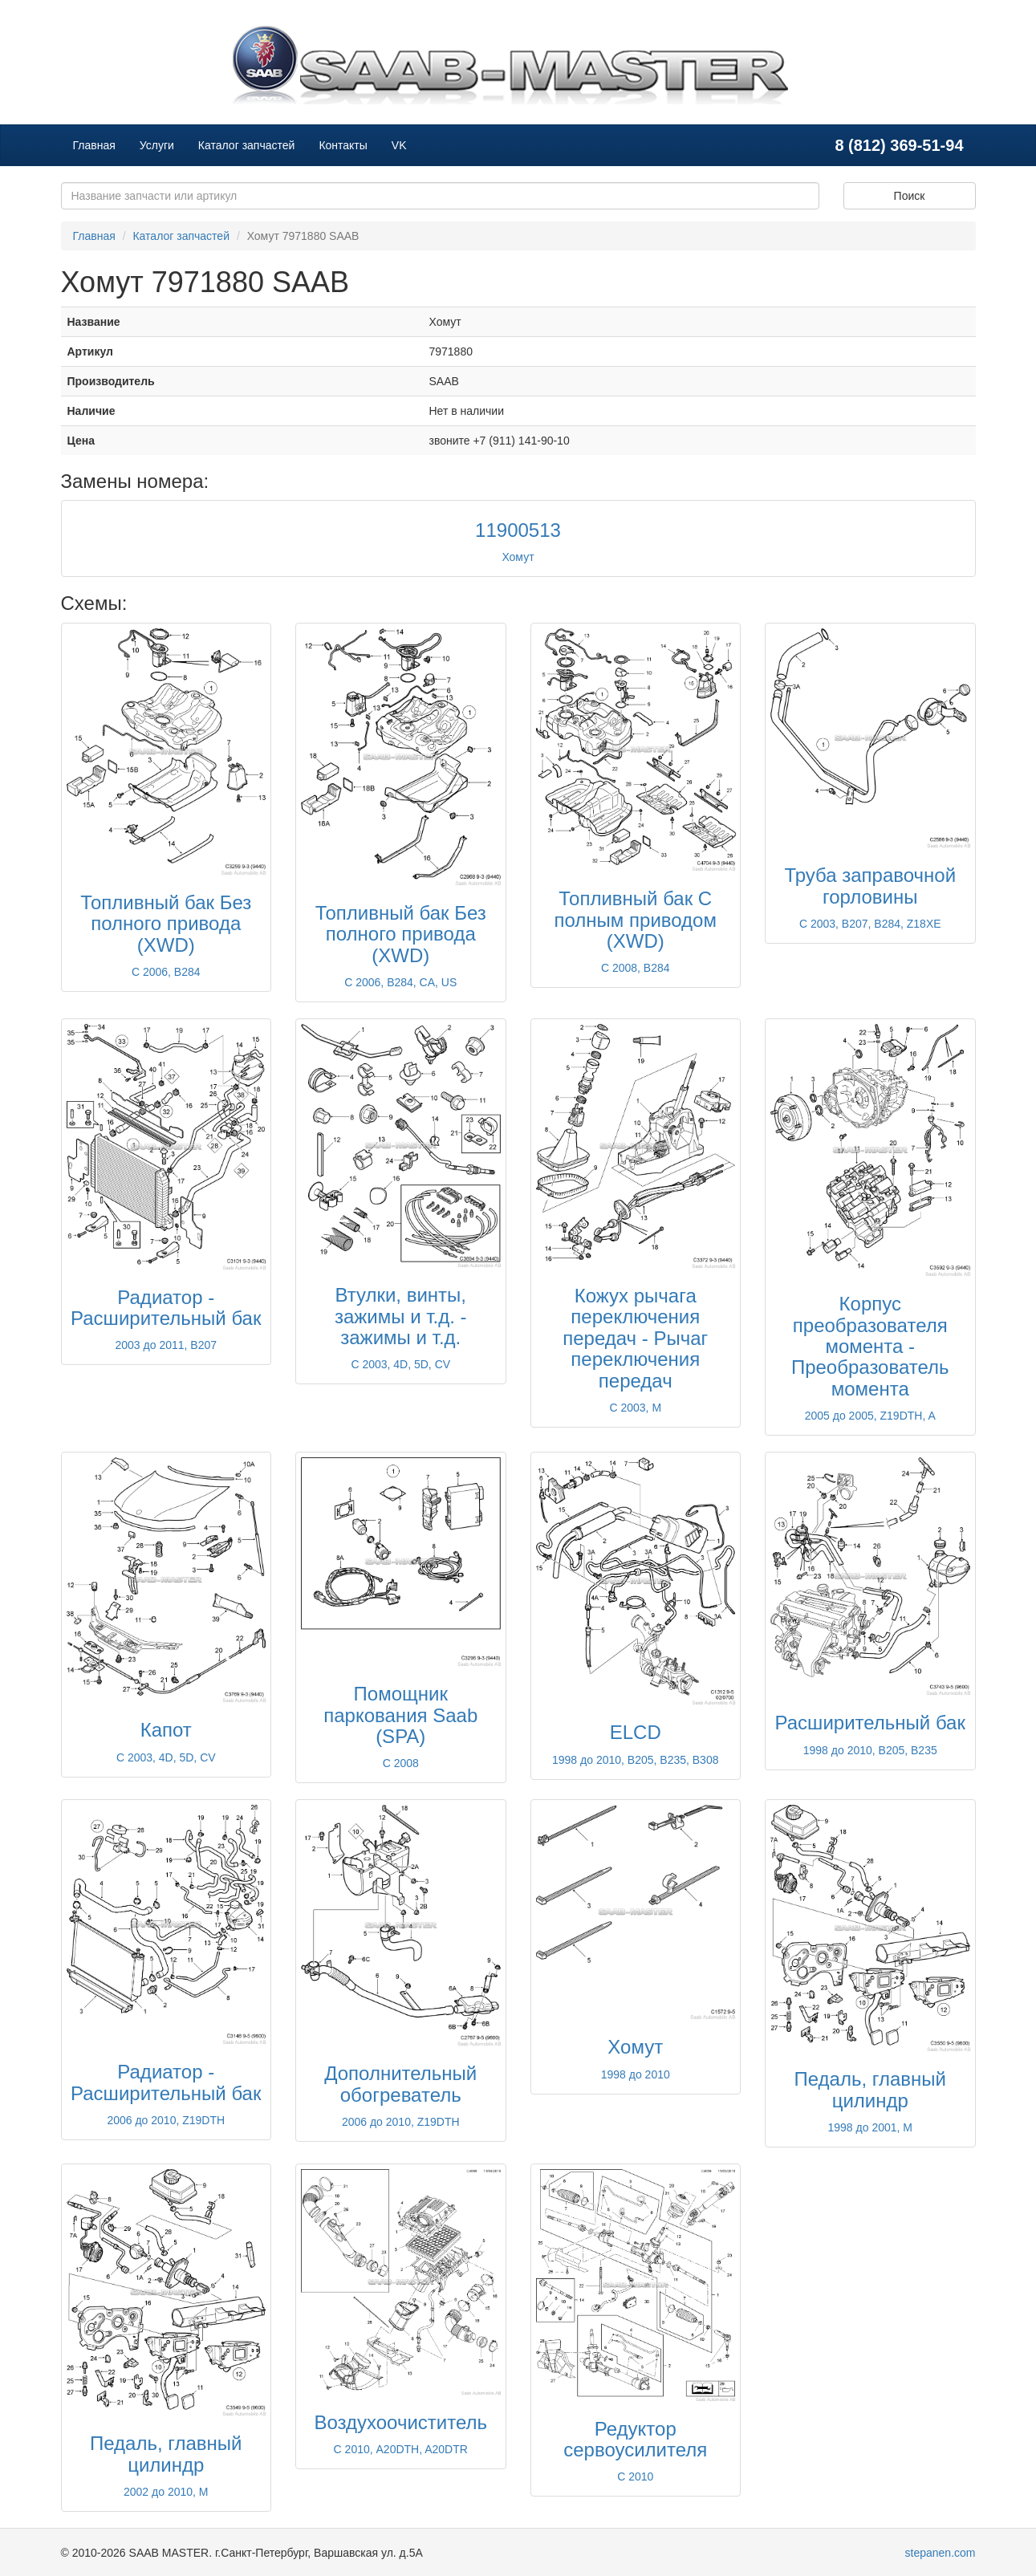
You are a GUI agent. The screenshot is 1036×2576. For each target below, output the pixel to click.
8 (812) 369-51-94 (899, 145)
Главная (94, 145)
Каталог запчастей (246, 145)
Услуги (157, 145)
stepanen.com (940, 2552)
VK (399, 145)
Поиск (909, 195)
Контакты (343, 145)
